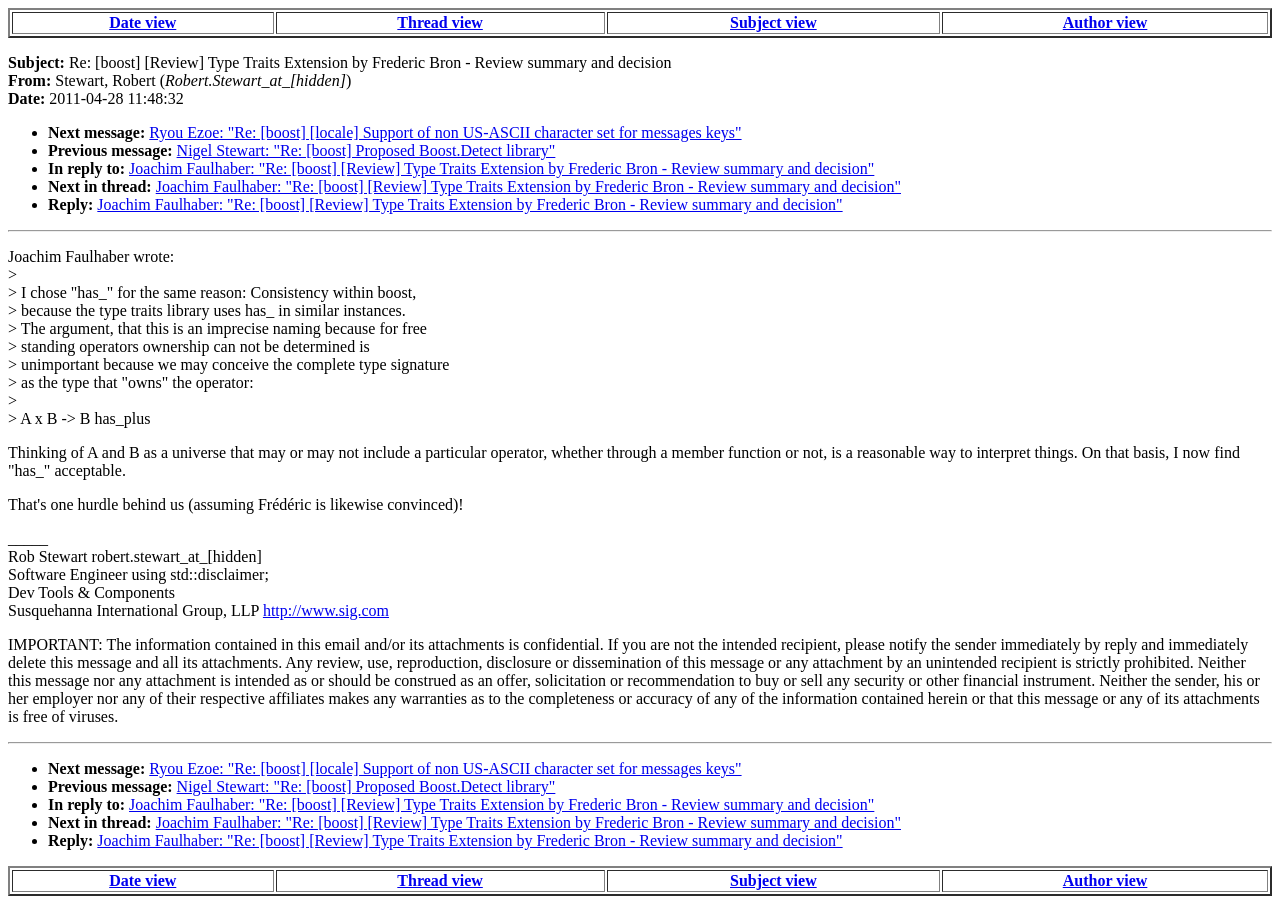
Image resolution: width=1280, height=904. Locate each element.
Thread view (439, 22)
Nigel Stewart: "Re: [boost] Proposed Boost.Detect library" (366, 150)
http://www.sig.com (326, 610)
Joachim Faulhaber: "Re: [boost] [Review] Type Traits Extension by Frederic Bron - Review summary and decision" (501, 168)
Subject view (773, 22)
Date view (142, 22)
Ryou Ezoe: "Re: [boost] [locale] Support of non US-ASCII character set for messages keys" (445, 132)
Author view (1105, 22)
